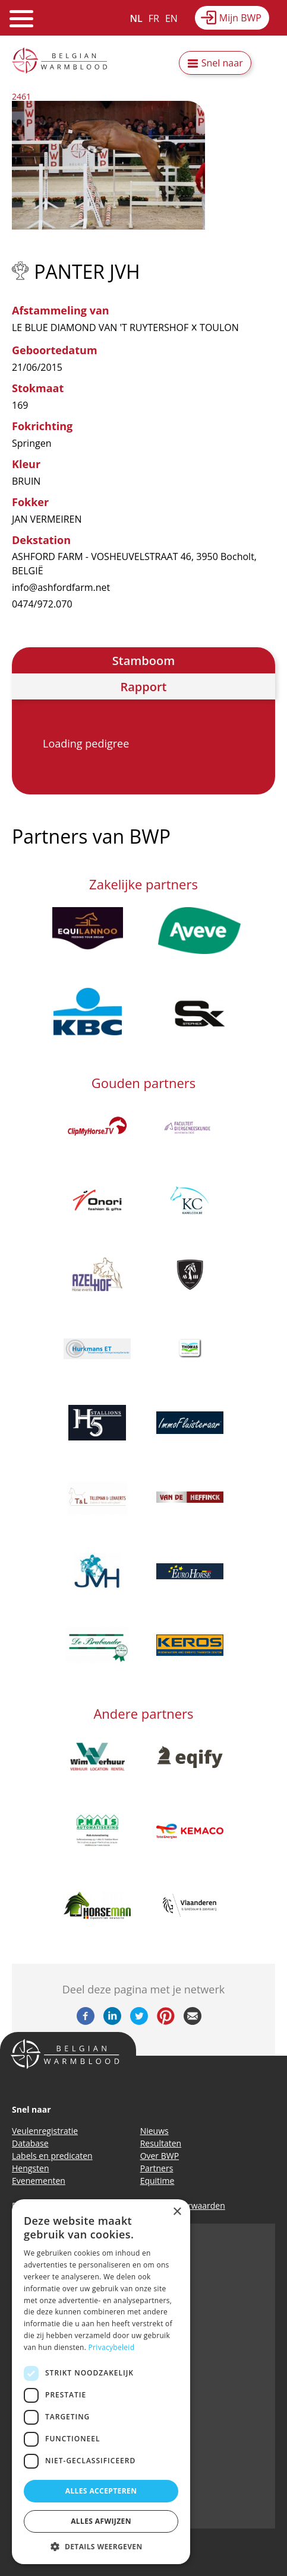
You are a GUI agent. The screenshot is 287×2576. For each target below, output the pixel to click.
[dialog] (101, 2381)
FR (154, 18)
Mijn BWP (240, 17)
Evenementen (38, 2180)
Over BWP (159, 2155)
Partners (157, 2168)
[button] (101, 2546)
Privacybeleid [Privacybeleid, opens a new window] (112, 2347)
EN (171, 18)
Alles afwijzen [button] (101, 2521)
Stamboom (143, 661)
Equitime (157, 2180)
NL (136, 18)
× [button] (176, 2212)
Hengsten (30, 2168)
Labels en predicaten (52, 2155)
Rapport (143, 687)
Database (30, 2143)
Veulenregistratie (45, 2130)
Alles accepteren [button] (101, 2491)
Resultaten (161, 2143)
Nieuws (154, 2130)
